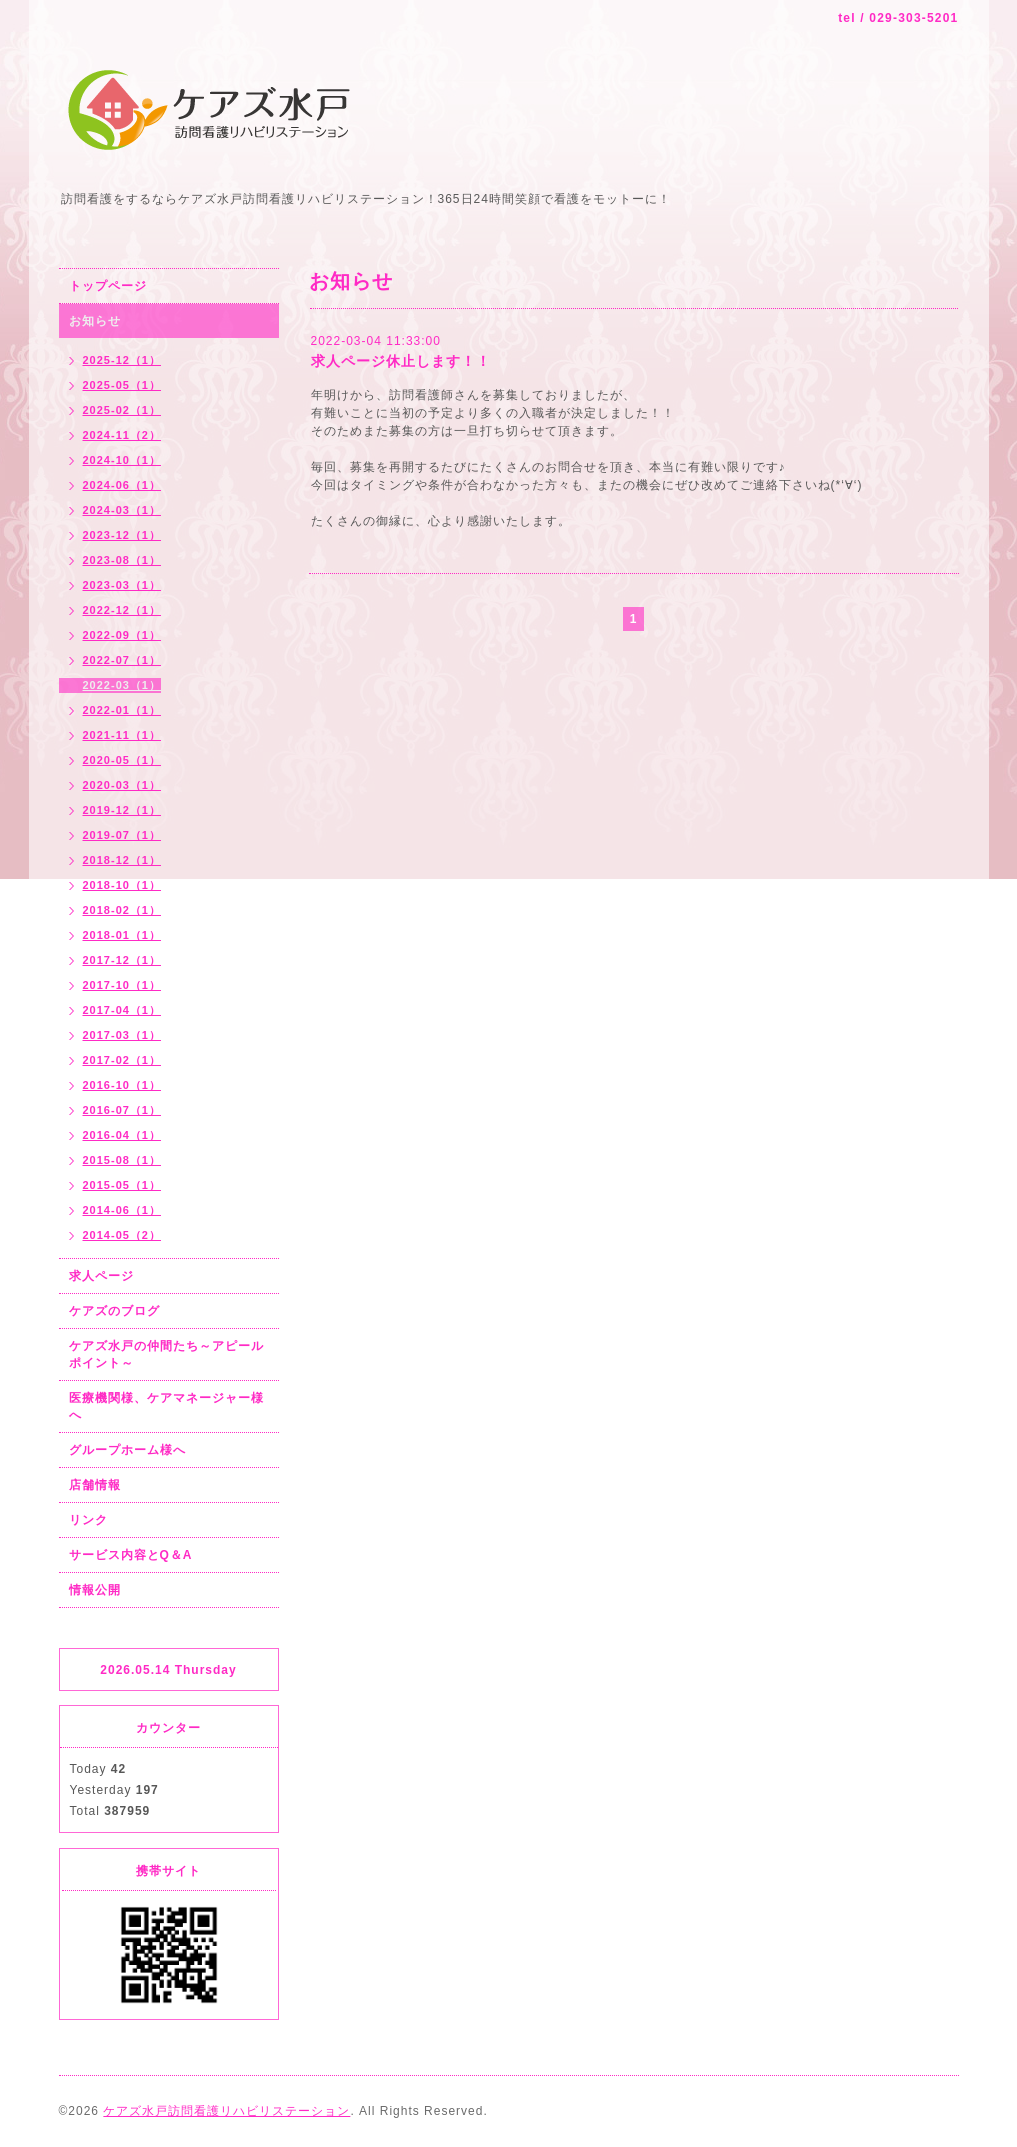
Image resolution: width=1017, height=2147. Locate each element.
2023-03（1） (122, 585)
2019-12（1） (122, 810)
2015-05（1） (122, 1185)
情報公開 (95, 1590)
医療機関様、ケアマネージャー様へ (166, 1406)
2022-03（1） (122, 685)
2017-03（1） (122, 1035)
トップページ (108, 286)
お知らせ (95, 321)
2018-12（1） (122, 860)
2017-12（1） (122, 960)
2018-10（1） (122, 885)
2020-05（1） (122, 760)
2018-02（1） (122, 910)
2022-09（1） (122, 635)
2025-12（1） (122, 360)
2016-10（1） (122, 1085)
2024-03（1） (122, 510)
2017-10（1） (122, 985)
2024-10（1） (122, 460)
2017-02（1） (122, 1060)
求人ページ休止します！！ (401, 361)
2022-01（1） (122, 710)
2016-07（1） (122, 1110)
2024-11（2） (122, 435)
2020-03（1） (122, 785)
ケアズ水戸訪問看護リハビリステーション (226, 2111)
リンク (88, 1520)
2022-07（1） (122, 660)
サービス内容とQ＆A (131, 1555)
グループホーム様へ (127, 1450)
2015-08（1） (122, 1160)
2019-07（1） (122, 835)
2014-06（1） (122, 1210)
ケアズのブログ (114, 1311)
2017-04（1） (122, 1010)
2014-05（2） (122, 1235)
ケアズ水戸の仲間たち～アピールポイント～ (166, 1354)
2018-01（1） (122, 935)
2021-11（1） (122, 735)
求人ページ (101, 1276)
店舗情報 (95, 1485)
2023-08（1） (122, 560)
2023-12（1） (122, 535)
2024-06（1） (122, 485)
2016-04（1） (122, 1135)
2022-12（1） (122, 610)
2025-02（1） (122, 410)
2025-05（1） (122, 385)
